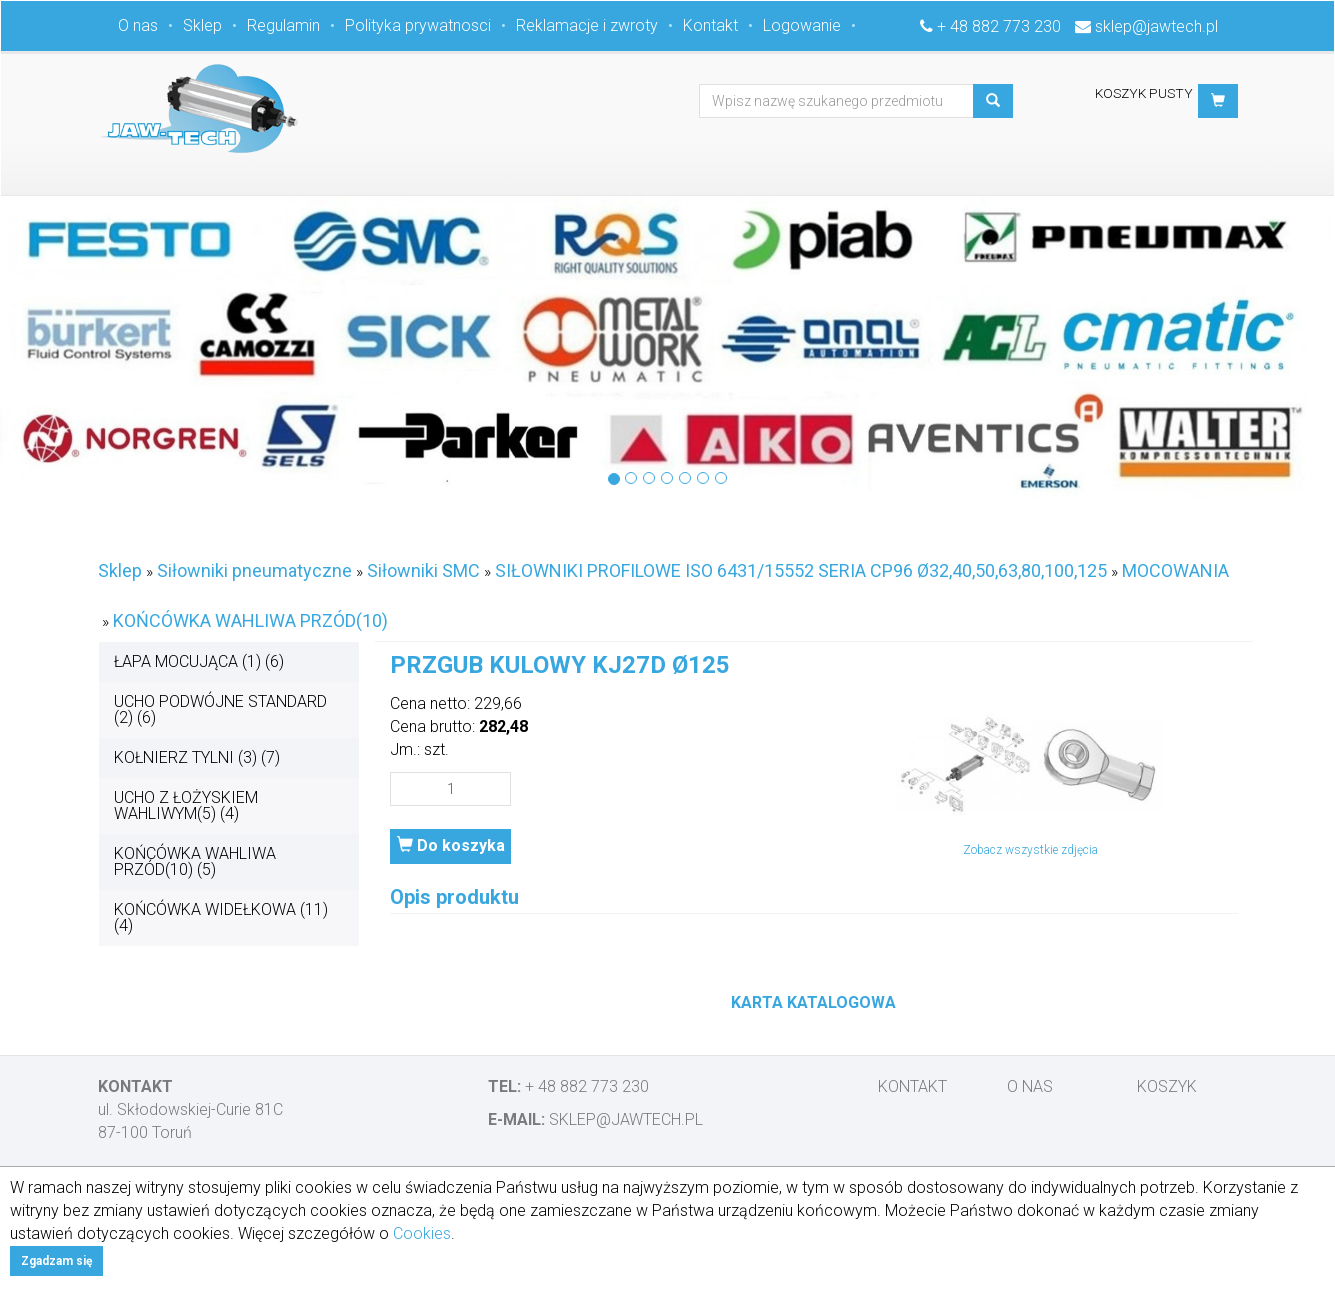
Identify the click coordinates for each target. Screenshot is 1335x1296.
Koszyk (1167, 1086)
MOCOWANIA (1175, 570)
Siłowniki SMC (423, 570)
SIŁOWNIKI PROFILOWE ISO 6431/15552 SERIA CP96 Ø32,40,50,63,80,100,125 (801, 570)
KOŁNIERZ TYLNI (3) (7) (197, 757)
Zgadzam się (56, 1261)
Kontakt (710, 25)
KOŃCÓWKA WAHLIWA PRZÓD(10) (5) (195, 861)
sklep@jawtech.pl (1156, 26)
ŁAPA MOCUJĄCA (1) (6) (199, 661)
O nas (138, 25)
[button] (1218, 101)
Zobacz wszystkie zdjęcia (1030, 850)
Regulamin (283, 25)
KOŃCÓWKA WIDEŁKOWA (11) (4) (221, 917)
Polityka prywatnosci (418, 25)
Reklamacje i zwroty (587, 25)
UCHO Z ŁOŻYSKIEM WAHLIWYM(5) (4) (186, 805)
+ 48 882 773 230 (999, 26)
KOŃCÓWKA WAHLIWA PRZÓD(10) (250, 620)
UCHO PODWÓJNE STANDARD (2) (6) (220, 709)
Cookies (422, 1233)
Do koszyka (451, 845)
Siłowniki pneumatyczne (254, 570)
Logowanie (802, 25)
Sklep (202, 25)
